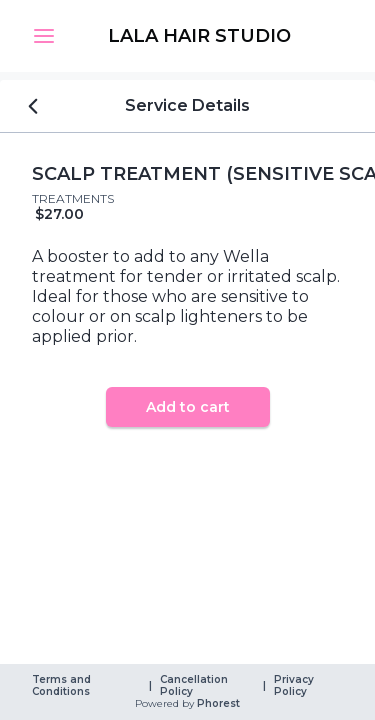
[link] (199, 36)
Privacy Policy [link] (295, 686)
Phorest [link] (217, 704)
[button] (44, 36)
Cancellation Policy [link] (195, 686)
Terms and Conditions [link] (63, 686)
